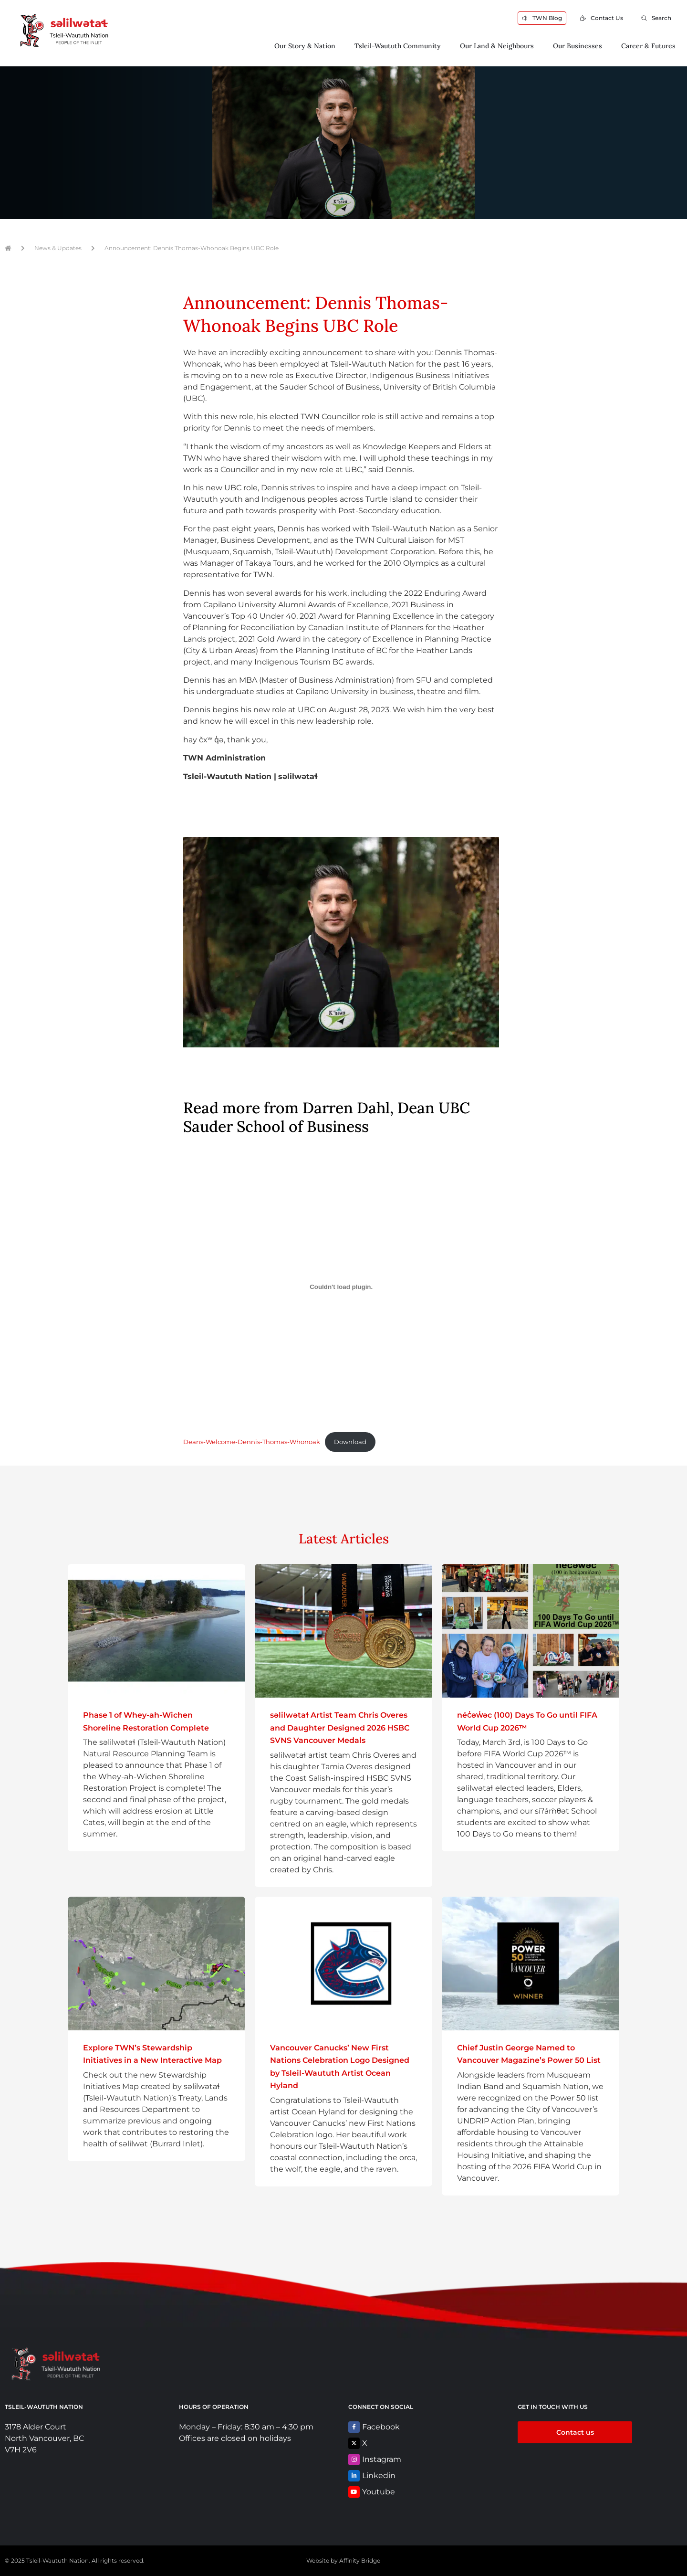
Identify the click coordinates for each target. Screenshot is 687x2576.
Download (350, 1442)
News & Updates (58, 248)
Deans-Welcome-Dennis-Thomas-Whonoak (251, 1442)
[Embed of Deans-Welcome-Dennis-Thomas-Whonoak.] (341, 1286)
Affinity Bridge (359, 2560)
